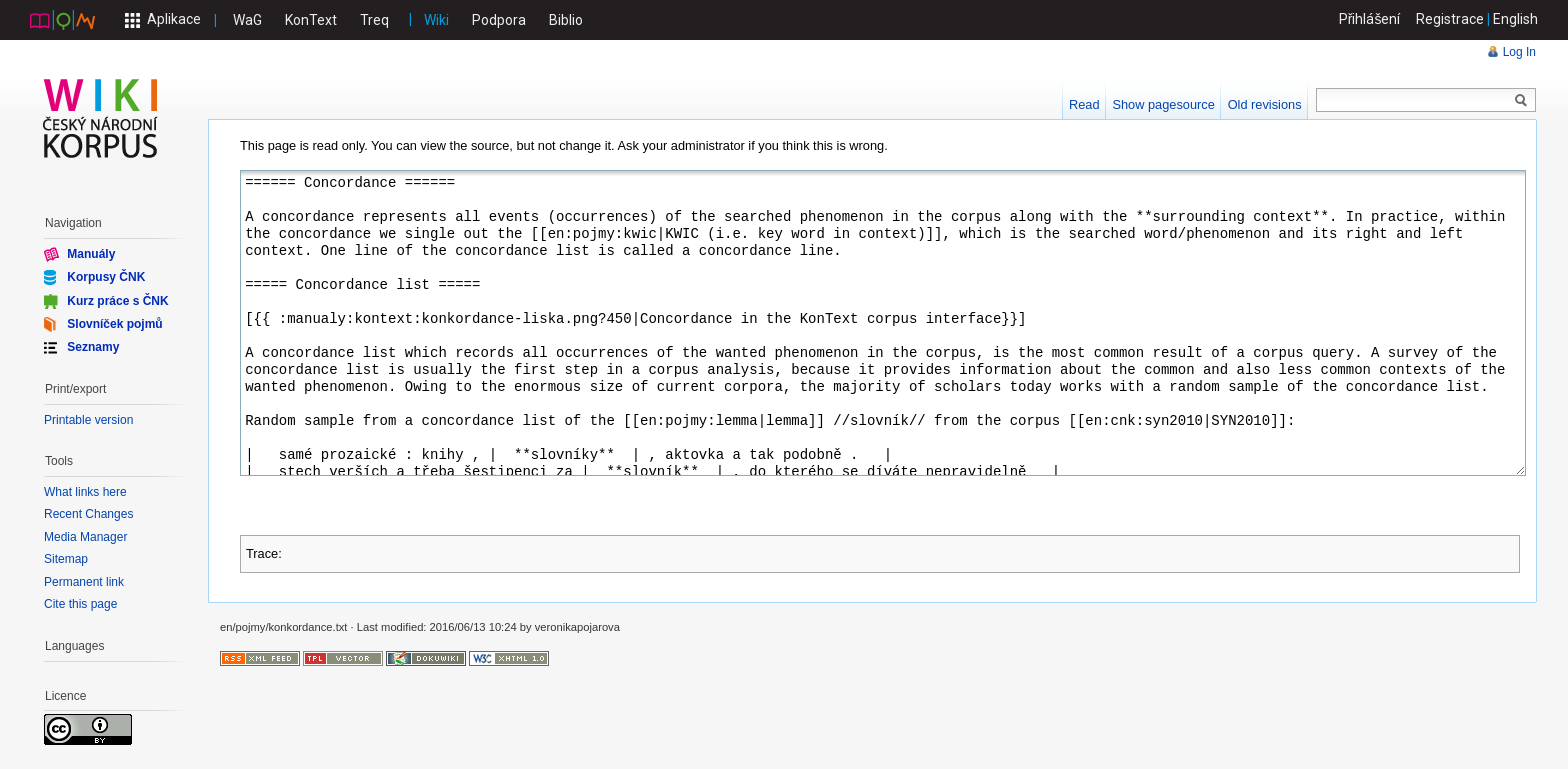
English (1515, 19)
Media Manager (85, 537)
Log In (1519, 52)
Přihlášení (1370, 19)
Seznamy (93, 347)
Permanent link (84, 582)
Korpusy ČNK (106, 277)
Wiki (436, 20)
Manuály (91, 254)
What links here (85, 492)
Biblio (566, 20)
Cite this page (80, 604)
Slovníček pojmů (114, 324)
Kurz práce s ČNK (117, 300)
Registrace (1450, 19)
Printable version (88, 420)
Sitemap (66, 559)
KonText (311, 20)
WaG (247, 20)
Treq (374, 20)
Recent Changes (88, 514)
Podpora (499, 20)
